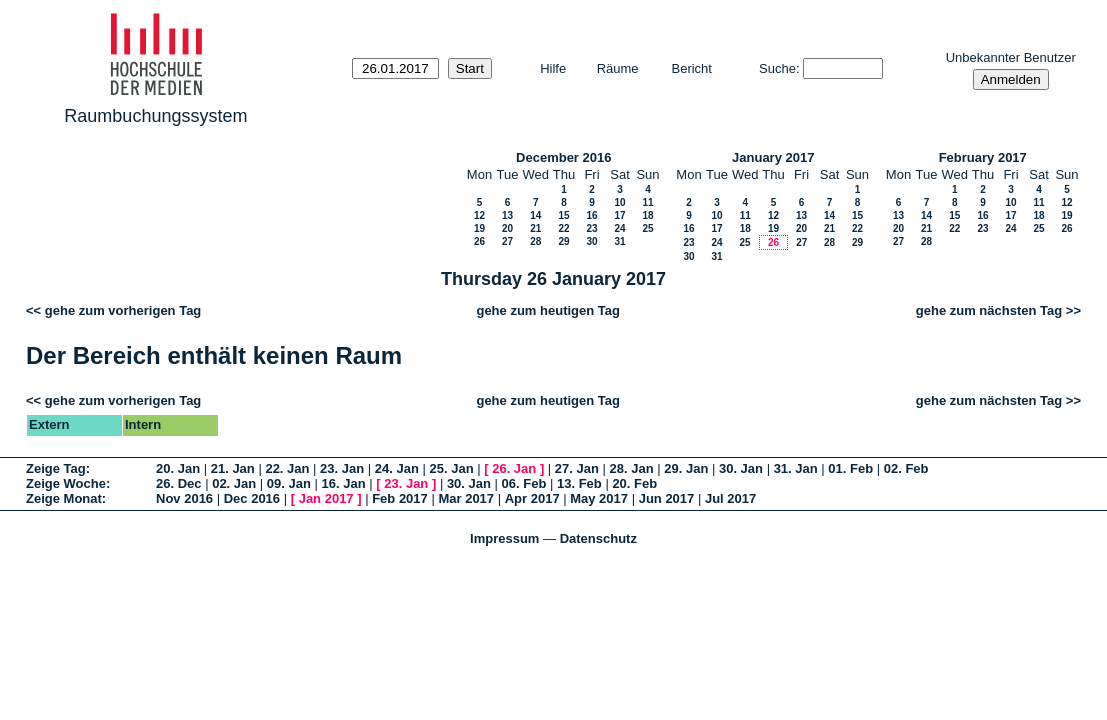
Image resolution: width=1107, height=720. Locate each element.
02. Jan (234, 483)
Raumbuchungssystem (155, 116)
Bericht (692, 68)
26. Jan (514, 468)
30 (591, 241)
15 (563, 215)
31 (619, 241)
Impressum (504, 538)
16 (591, 215)
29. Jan (686, 468)
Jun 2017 (667, 498)
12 (479, 215)
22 (563, 228)
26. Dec (179, 483)
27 (507, 241)
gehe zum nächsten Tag (989, 310)
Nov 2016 (184, 498)
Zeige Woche (66, 483)
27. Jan (577, 468)
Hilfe (553, 68)
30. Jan (741, 468)
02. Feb (906, 468)
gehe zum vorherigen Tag (123, 310)
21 (535, 228)
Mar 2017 (466, 498)
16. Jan (344, 483)
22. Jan (287, 468)
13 (507, 215)
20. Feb (634, 483)
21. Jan (233, 468)
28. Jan (632, 468)
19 (479, 228)
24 (619, 228)
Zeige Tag (56, 468)
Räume (618, 68)
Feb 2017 (400, 498)
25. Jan (452, 468)
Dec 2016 (252, 498)
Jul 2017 (730, 498)
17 (619, 215)
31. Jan (796, 468)
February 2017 (983, 157)
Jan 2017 (326, 498)
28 (535, 241)
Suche (777, 68)
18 (647, 215)
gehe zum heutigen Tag (548, 310)
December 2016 (563, 157)
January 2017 (773, 157)
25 (647, 228)
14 (535, 215)
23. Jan (342, 468)
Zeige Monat (64, 498)
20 (507, 228)
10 (619, 202)
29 (563, 241)
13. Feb (579, 483)
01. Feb (850, 468)
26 (479, 241)
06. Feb (524, 483)
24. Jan (397, 468)
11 (647, 202)
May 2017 (599, 498)
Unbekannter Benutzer (1011, 57)
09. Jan (289, 483)
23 (591, 228)
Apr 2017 (532, 498)
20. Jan (178, 468)
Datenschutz (598, 538)
